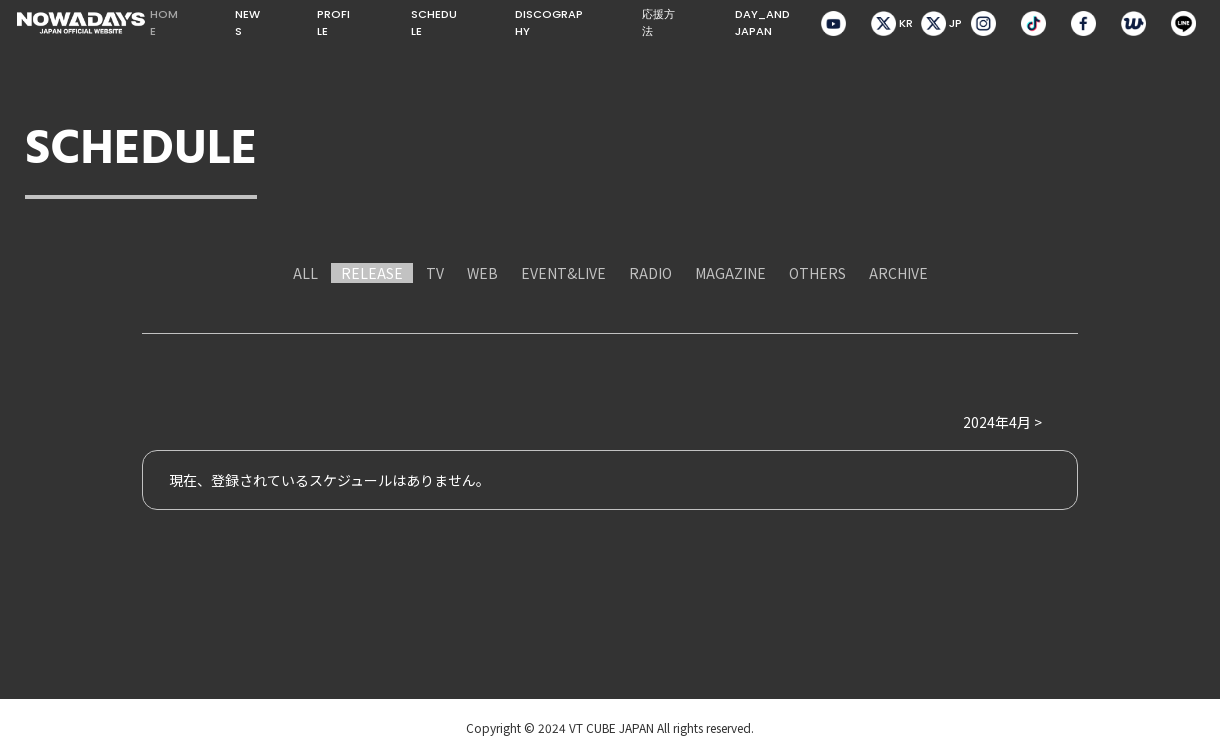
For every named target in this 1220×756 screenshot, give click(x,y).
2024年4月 (997, 422)
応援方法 (658, 22)
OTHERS (817, 273)
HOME (164, 22)
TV (435, 273)
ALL (305, 273)
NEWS (247, 22)
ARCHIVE (898, 273)
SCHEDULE (434, 22)
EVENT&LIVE (563, 273)
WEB (482, 273)
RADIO (650, 273)
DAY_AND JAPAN (762, 22)
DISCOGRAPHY (549, 22)
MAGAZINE (730, 273)
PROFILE (333, 22)
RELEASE (372, 273)
